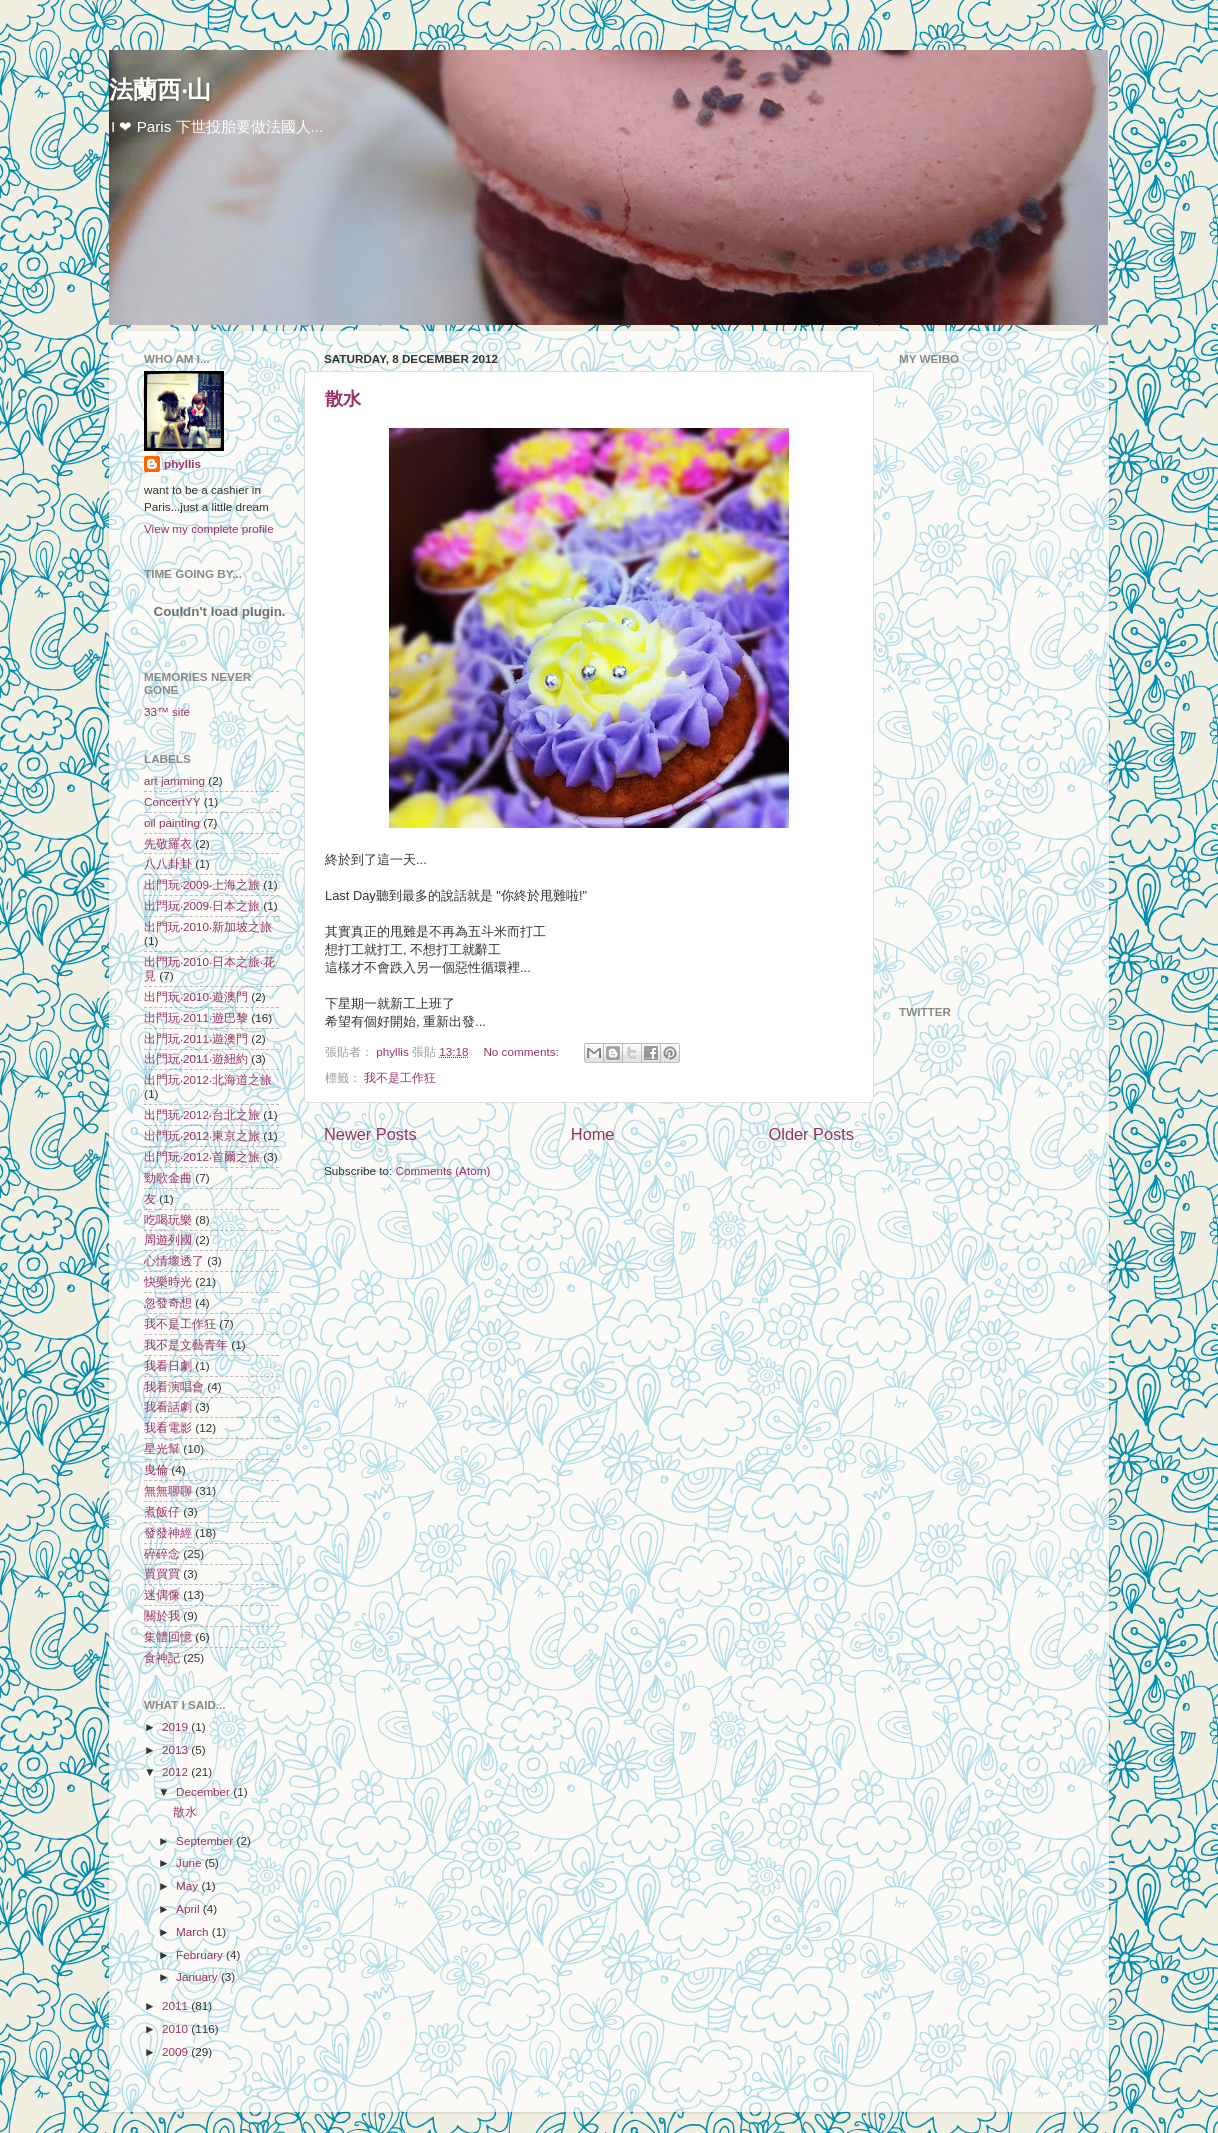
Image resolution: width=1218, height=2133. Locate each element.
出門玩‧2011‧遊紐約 (196, 1058)
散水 (343, 399)
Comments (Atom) (442, 1170)
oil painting (172, 822)
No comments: (522, 1051)
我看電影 (168, 1427)
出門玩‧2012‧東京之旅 (202, 1135)
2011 (176, 2005)
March (194, 1931)
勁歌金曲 (168, 1177)
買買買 (162, 1573)
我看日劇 (168, 1365)
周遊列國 (168, 1239)
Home (593, 1134)
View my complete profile (209, 528)
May (188, 1885)
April (189, 1908)
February (201, 1954)
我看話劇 (168, 1406)
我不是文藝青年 (186, 1344)
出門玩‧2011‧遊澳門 (196, 1038)
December (204, 1791)
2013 (176, 1749)
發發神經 (168, 1532)
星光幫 (162, 1448)
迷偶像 (162, 1594)
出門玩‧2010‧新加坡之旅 (208, 926)
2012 (176, 1771)
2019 (176, 1726)
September (206, 1840)
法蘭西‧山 (160, 89)
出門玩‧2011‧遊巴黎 (196, 1017)
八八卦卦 (168, 863)
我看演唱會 (174, 1386)
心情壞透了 (174, 1260)
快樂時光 (168, 1281)
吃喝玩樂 (168, 1219)
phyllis (182, 463)
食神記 (162, 1657)
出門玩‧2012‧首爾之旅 (202, 1156)
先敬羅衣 (168, 843)
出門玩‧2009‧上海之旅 (202, 884)
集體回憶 (168, 1636)
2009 (176, 2051)
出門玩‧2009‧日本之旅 (202, 905)
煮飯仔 (162, 1511)
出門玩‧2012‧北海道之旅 (208, 1079)
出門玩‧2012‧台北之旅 (202, 1114)
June (190, 1862)
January (198, 1976)
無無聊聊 (168, 1490)
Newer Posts (370, 1134)
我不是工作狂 (400, 1077)
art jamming (174, 780)
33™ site (167, 711)
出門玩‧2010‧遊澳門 (196, 996)
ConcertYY (172, 801)
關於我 (162, 1615)
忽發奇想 (168, 1302)
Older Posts (811, 1134)
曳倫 (156, 1469)
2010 (176, 2028)
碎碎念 (162, 1553)
